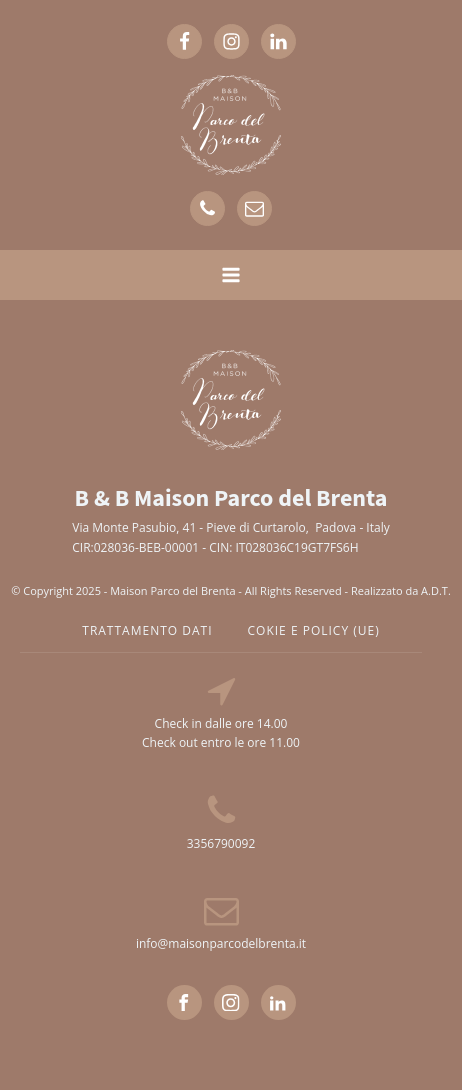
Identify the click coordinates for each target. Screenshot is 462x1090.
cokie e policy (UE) (314, 631)
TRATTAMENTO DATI (147, 631)
